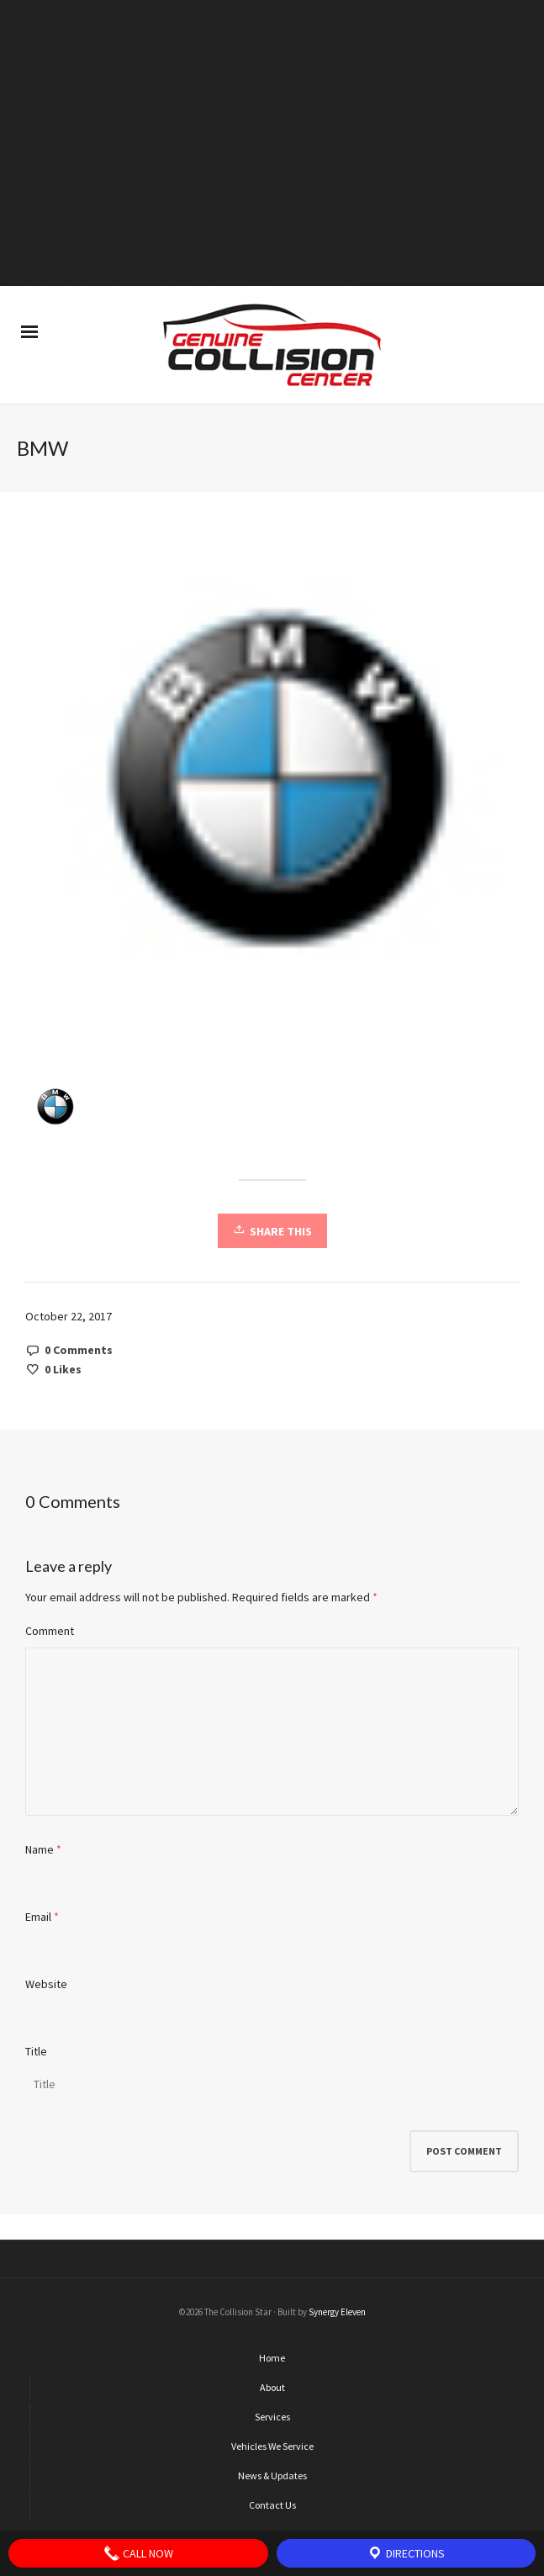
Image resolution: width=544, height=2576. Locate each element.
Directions (406, 2553)
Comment (49, 1630)
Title (36, 2051)
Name (39, 1849)
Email (38, 1916)
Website (46, 1984)
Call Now (138, 2553)
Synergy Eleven (337, 2312)
